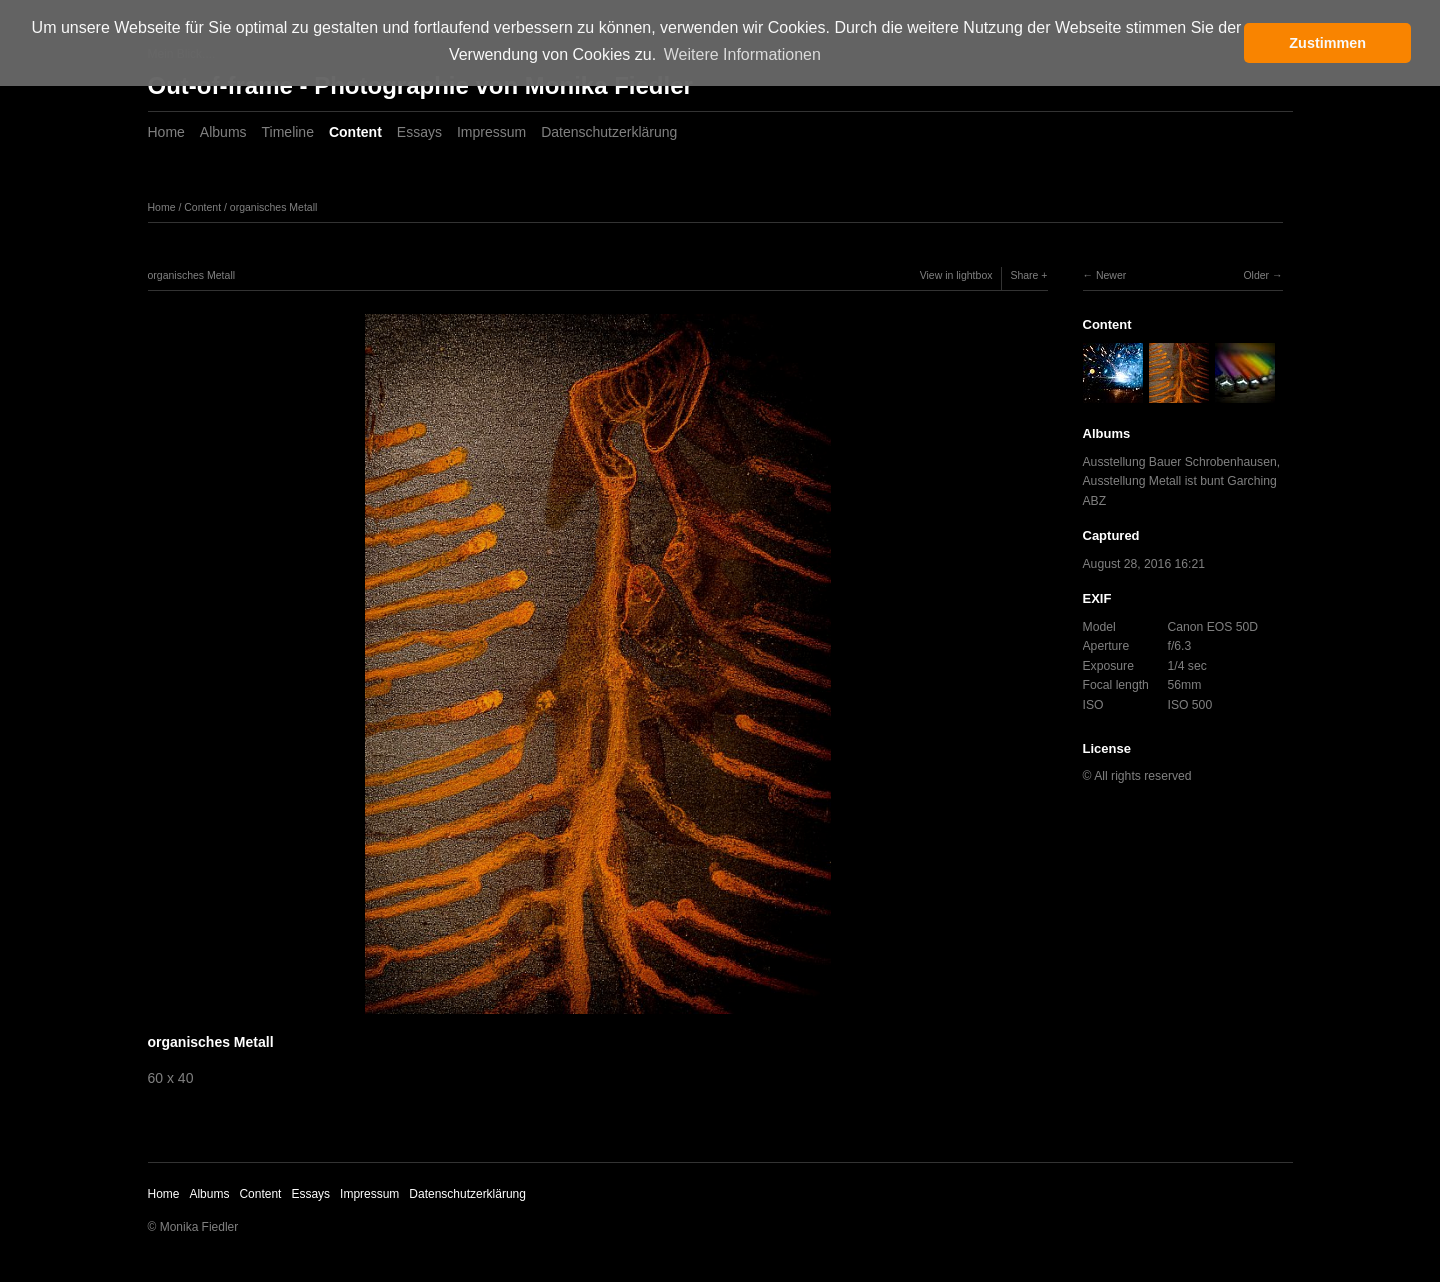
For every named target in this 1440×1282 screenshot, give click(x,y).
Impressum (491, 132)
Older (1256, 275)
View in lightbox (956, 275)
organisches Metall (274, 207)
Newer (1111, 275)
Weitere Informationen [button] (742, 54)
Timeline (288, 132)
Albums (223, 132)
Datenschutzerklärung (609, 132)
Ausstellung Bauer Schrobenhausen (1180, 462)
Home (166, 132)
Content (355, 132)
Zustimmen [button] (1327, 43)
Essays (419, 132)
